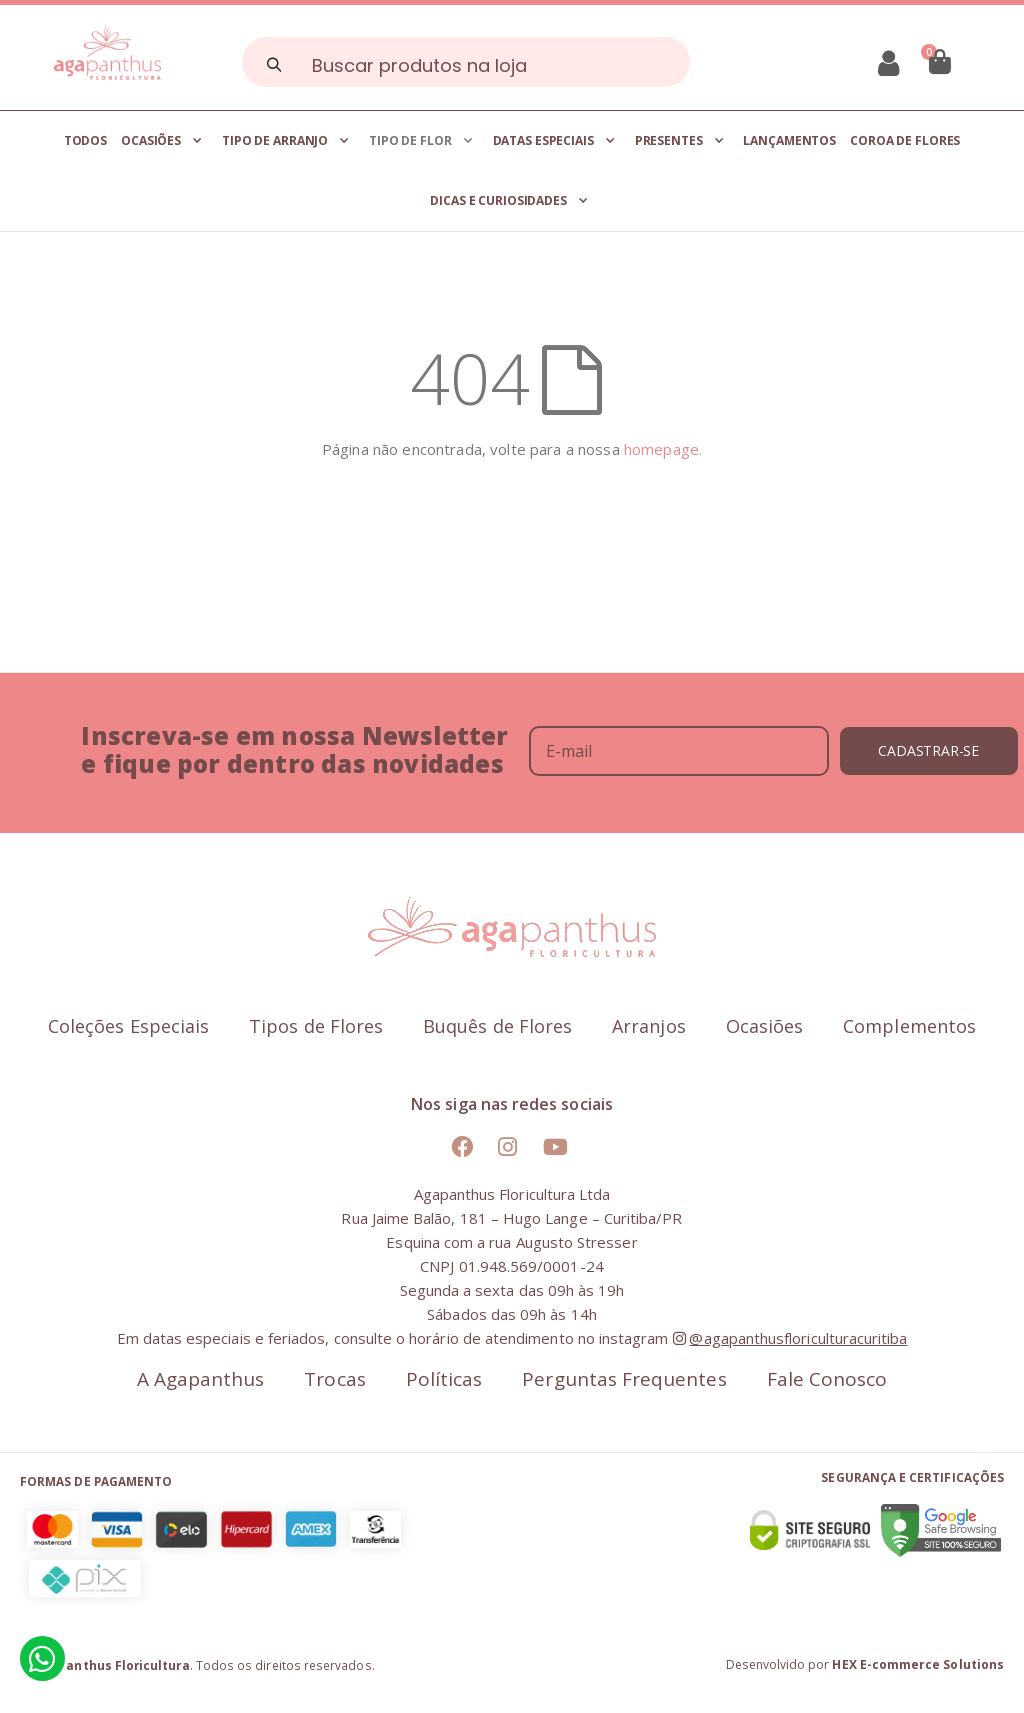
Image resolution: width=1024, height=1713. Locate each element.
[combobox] (466, 62)
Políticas (444, 1379)
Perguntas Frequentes (624, 1379)
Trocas (334, 1379)
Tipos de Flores (316, 1026)
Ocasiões (765, 1026)
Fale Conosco (827, 1379)
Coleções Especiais (128, 1026)
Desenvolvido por (865, 1664)
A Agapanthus (201, 1379)
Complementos (909, 1026)
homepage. (663, 449)
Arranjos (649, 1026)
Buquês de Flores (497, 1026)
